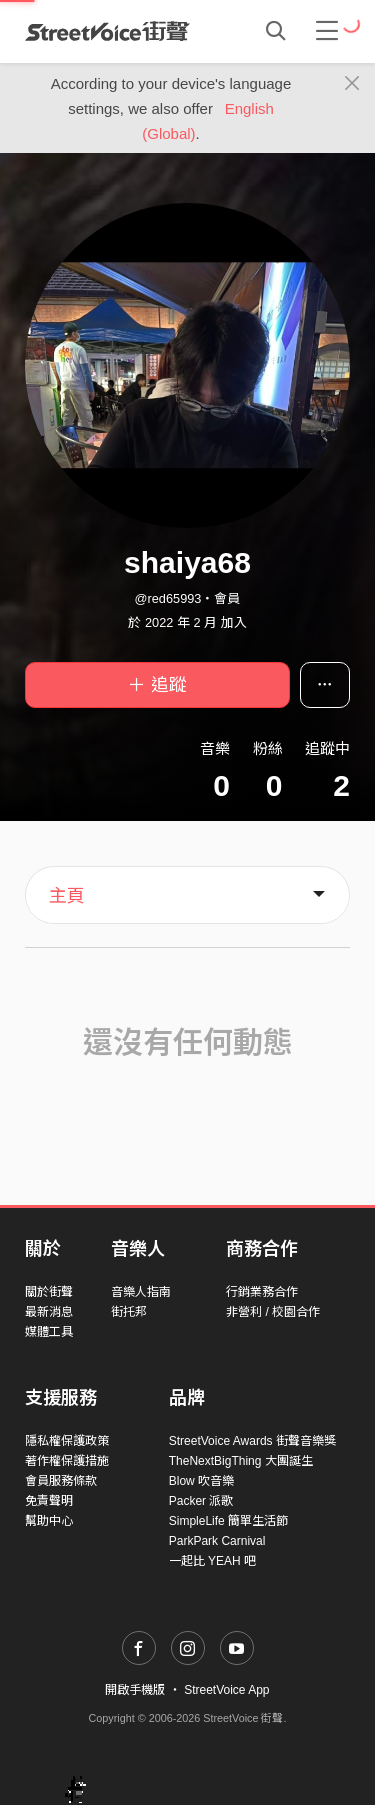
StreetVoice (107, 31)
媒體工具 (49, 1332)
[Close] (352, 84)
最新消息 (49, 1312)
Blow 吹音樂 (201, 1481)
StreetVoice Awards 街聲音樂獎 (252, 1441)
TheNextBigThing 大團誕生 (241, 1461)
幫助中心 (49, 1521)
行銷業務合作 (262, 1292)
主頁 (67, 896)
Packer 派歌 (201, 1501)
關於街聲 (49, 1292)
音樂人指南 (141, 1292)
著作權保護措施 (67, 1461)
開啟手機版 (135, 1690)
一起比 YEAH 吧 (212, 1561)
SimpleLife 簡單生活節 (228, 1521)
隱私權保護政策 (67, 1441)
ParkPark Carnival (217, 1541)
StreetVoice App (226, 1690)
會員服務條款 (61, 1481)
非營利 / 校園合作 (273, 1312)
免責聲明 (49, 1501)
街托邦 (129, 1312)
